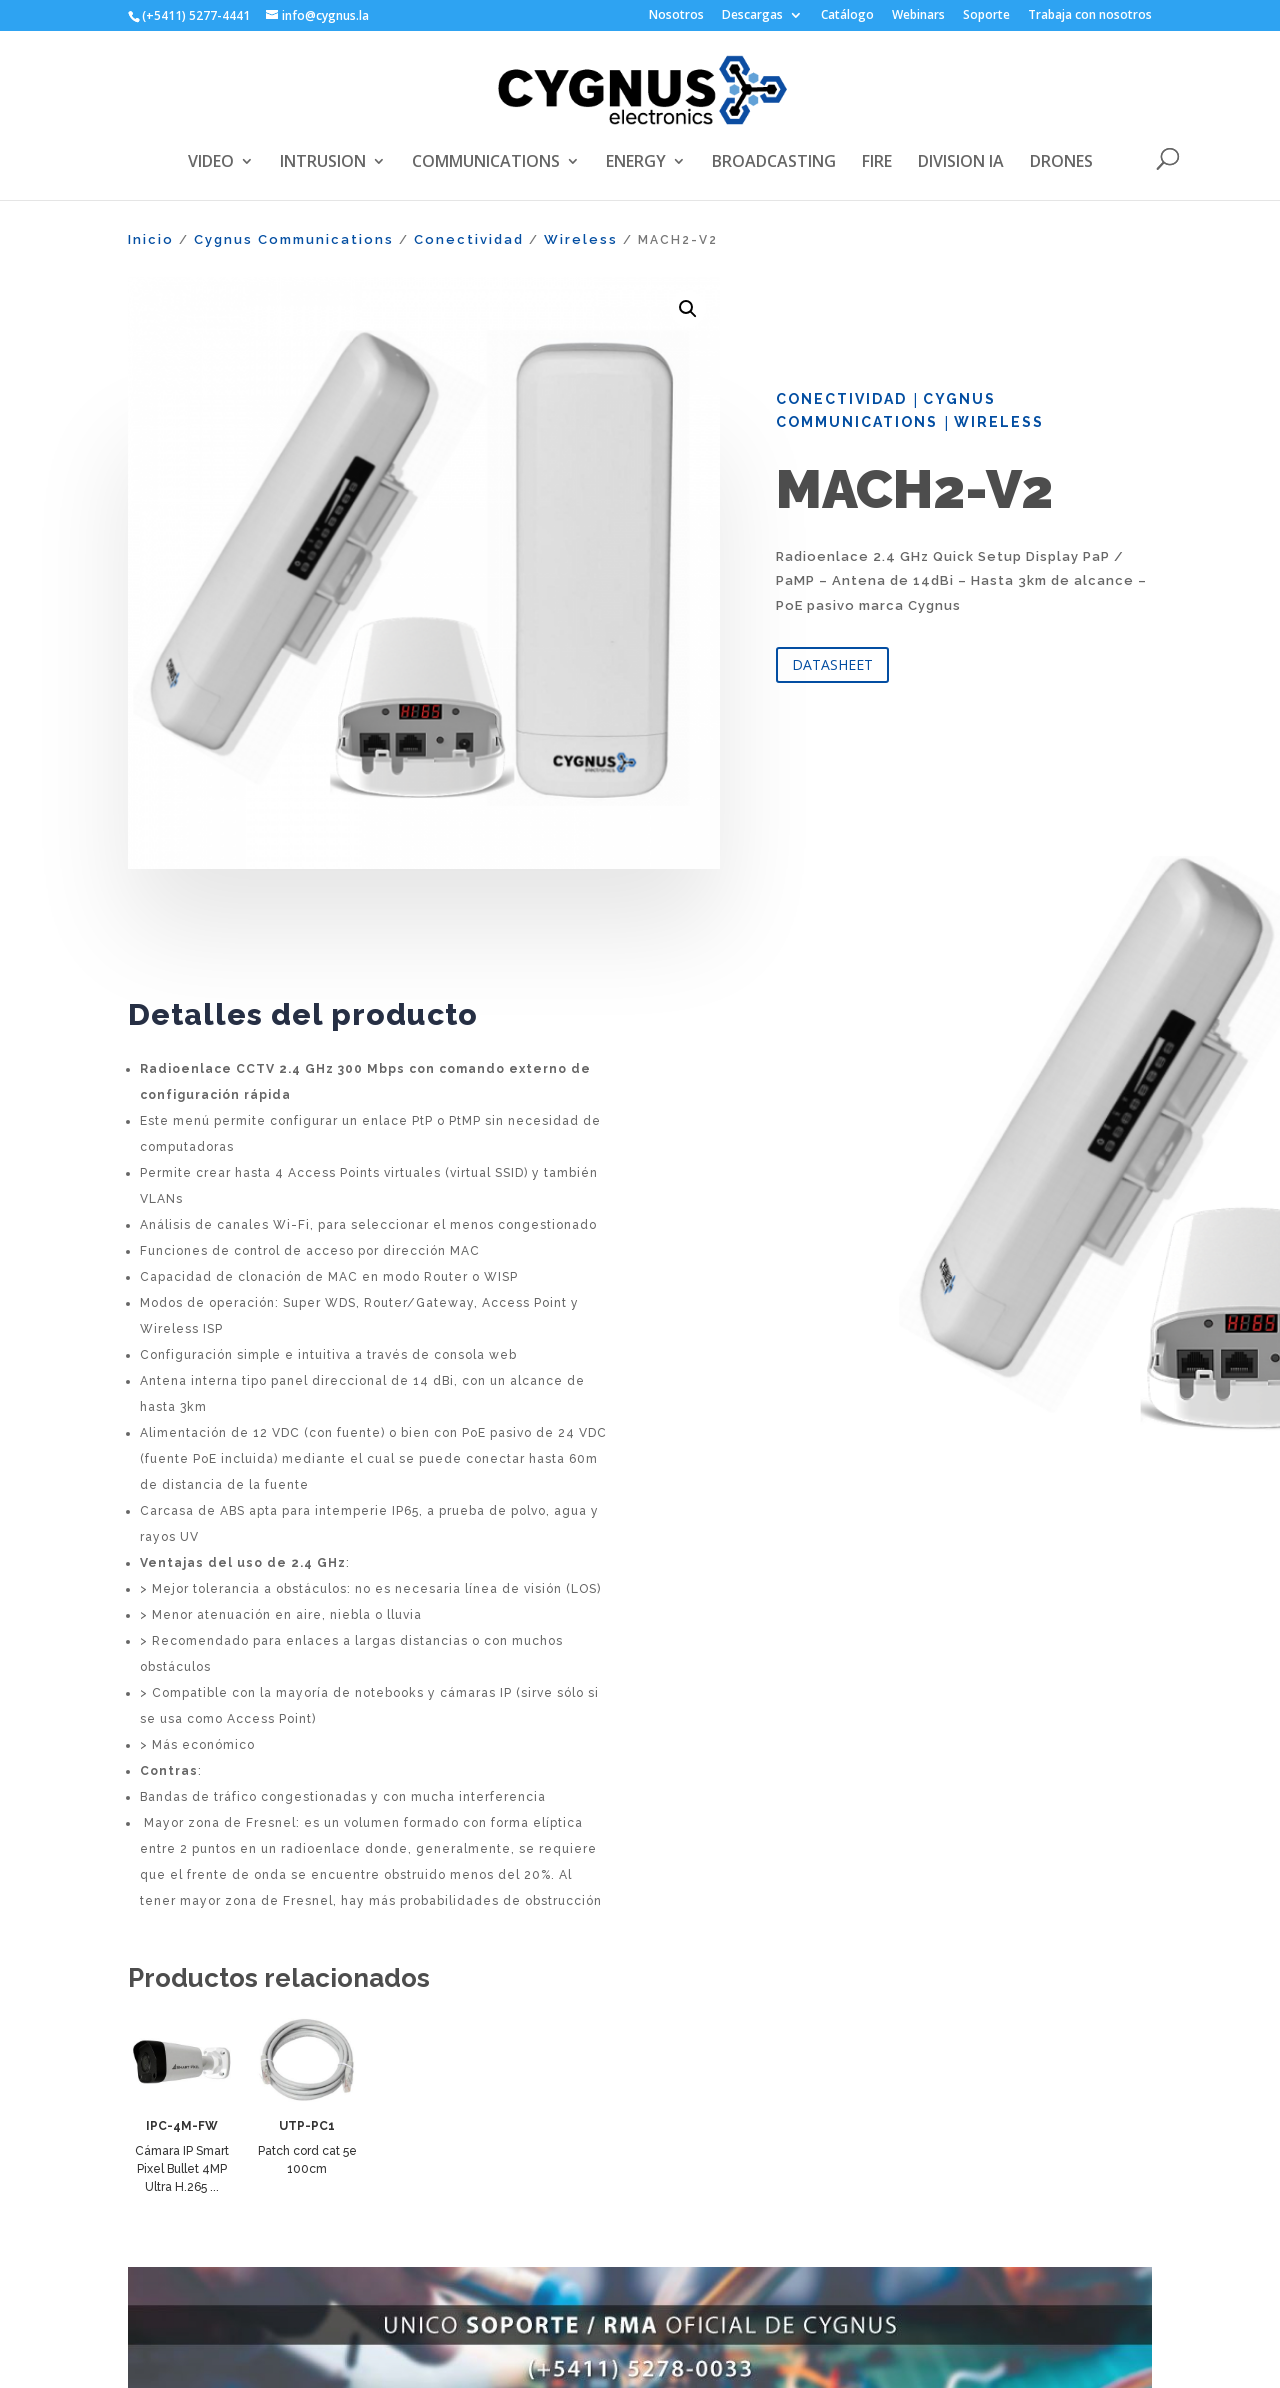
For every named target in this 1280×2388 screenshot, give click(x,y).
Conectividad (469, 239)
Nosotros (676, 16)
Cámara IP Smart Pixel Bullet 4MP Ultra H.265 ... (182, 2169)
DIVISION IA (961, 163)
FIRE (877, 163)
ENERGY (636, 163)
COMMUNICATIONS (486, 163)
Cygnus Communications (294, 239)
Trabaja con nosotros (1090, 16)
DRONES (1061, 163)
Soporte (986, 16)
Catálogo (847, 16)
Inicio (151, 239)
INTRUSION (323, 163)
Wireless (581, 239)
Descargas (752, 16)
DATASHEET (832, 664)
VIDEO (211, 163)
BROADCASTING (774, 163)
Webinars (918, 16)
